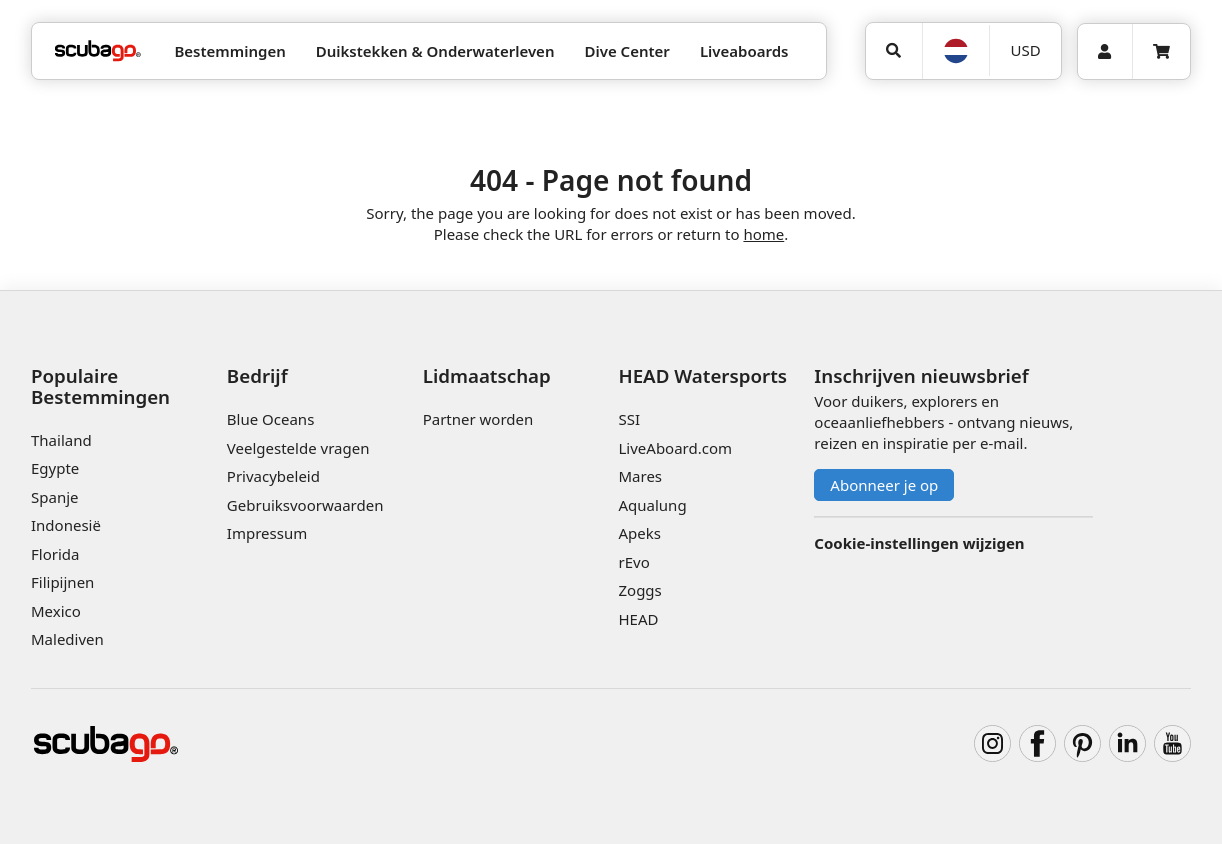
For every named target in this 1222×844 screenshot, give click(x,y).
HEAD (638, 619)
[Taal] (956, 51)
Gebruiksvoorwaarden (305, 505)
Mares (640, 476)
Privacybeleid (273, 476)
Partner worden (478, 419)
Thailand (61, 440)
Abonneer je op (884, 485)
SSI (629, 419)
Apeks (639, 533)
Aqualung (652, 505)
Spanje (54, 497)
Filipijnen (62, 582)
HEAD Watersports (702, 375)
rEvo (633, 562)
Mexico (56, 611)
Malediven (67, 639)
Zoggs (639, 590)
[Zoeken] (894, 51)
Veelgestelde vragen (298, 448)
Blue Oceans (271, 419)
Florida (55, 554)
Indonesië (66, 525)
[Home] (98, 51)
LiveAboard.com (675, 448)
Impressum (267, 533)
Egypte (55, 468)
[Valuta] (1025, 50)
